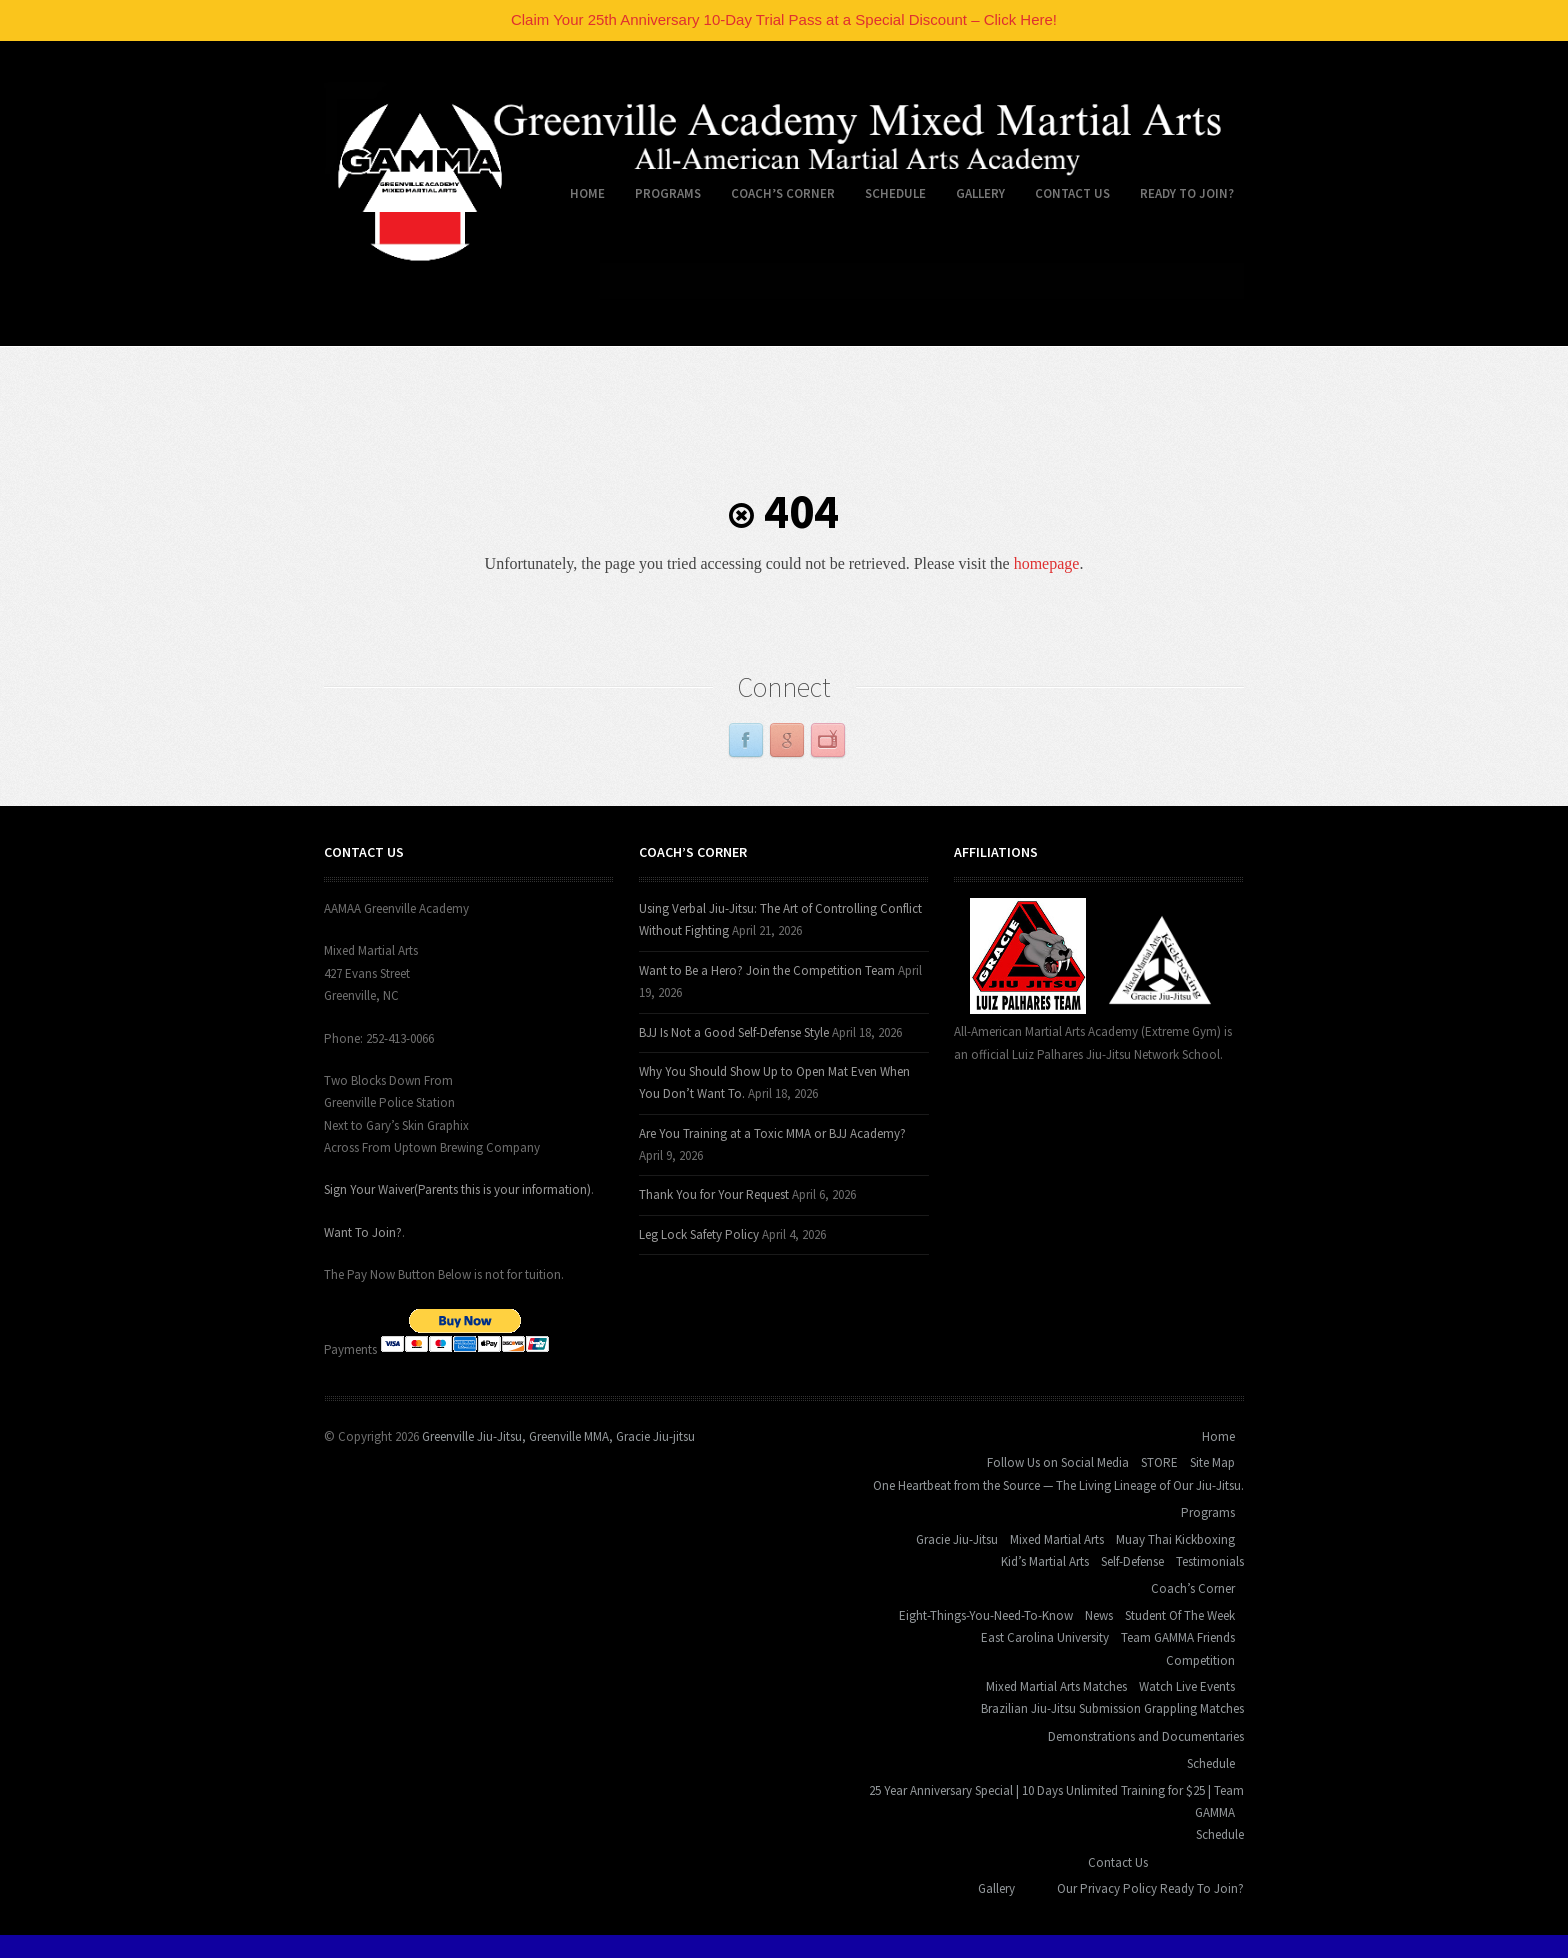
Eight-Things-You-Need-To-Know (986, 1615)
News (1099, 1615)
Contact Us (1065, 197)
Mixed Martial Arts (1057, 1539)
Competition (1200, 1660)
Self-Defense (1132, 1561)
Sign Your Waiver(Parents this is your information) (457, 1189)
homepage (1047, 563)
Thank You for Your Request (714, 1194)
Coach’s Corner (775, 197)
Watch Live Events (1187, 1686)
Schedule (888, 197)
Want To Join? (363, 1232)
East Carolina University (1045, 1637)
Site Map (1212, 1462)
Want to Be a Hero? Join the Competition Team (767, 970)
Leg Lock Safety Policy (699, 1234)
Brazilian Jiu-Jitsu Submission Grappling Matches (1112, 1708)
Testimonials (1210, 1561)
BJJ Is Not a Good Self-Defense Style (734, 1032)
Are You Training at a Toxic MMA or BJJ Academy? (772, 1133)
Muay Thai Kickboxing (1175, 1539)
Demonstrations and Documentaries (1146, 1736)
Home (580, 197)
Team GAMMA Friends (1178, 1637)
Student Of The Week (1180, 1615)
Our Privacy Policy (1107, 1888)
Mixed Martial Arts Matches (1056, 1686)
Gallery (980, 193)
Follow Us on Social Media (1058, 1462)
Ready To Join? (1187, 193)
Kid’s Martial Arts (1045, 1561)
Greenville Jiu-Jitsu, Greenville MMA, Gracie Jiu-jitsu (558, 1436)
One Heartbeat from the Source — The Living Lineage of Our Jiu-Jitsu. (1058, 1485)
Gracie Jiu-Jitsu (957, 1539)
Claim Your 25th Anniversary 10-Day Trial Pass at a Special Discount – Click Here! (784, 19)
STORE (1159, 1462)
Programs (660, 197)
